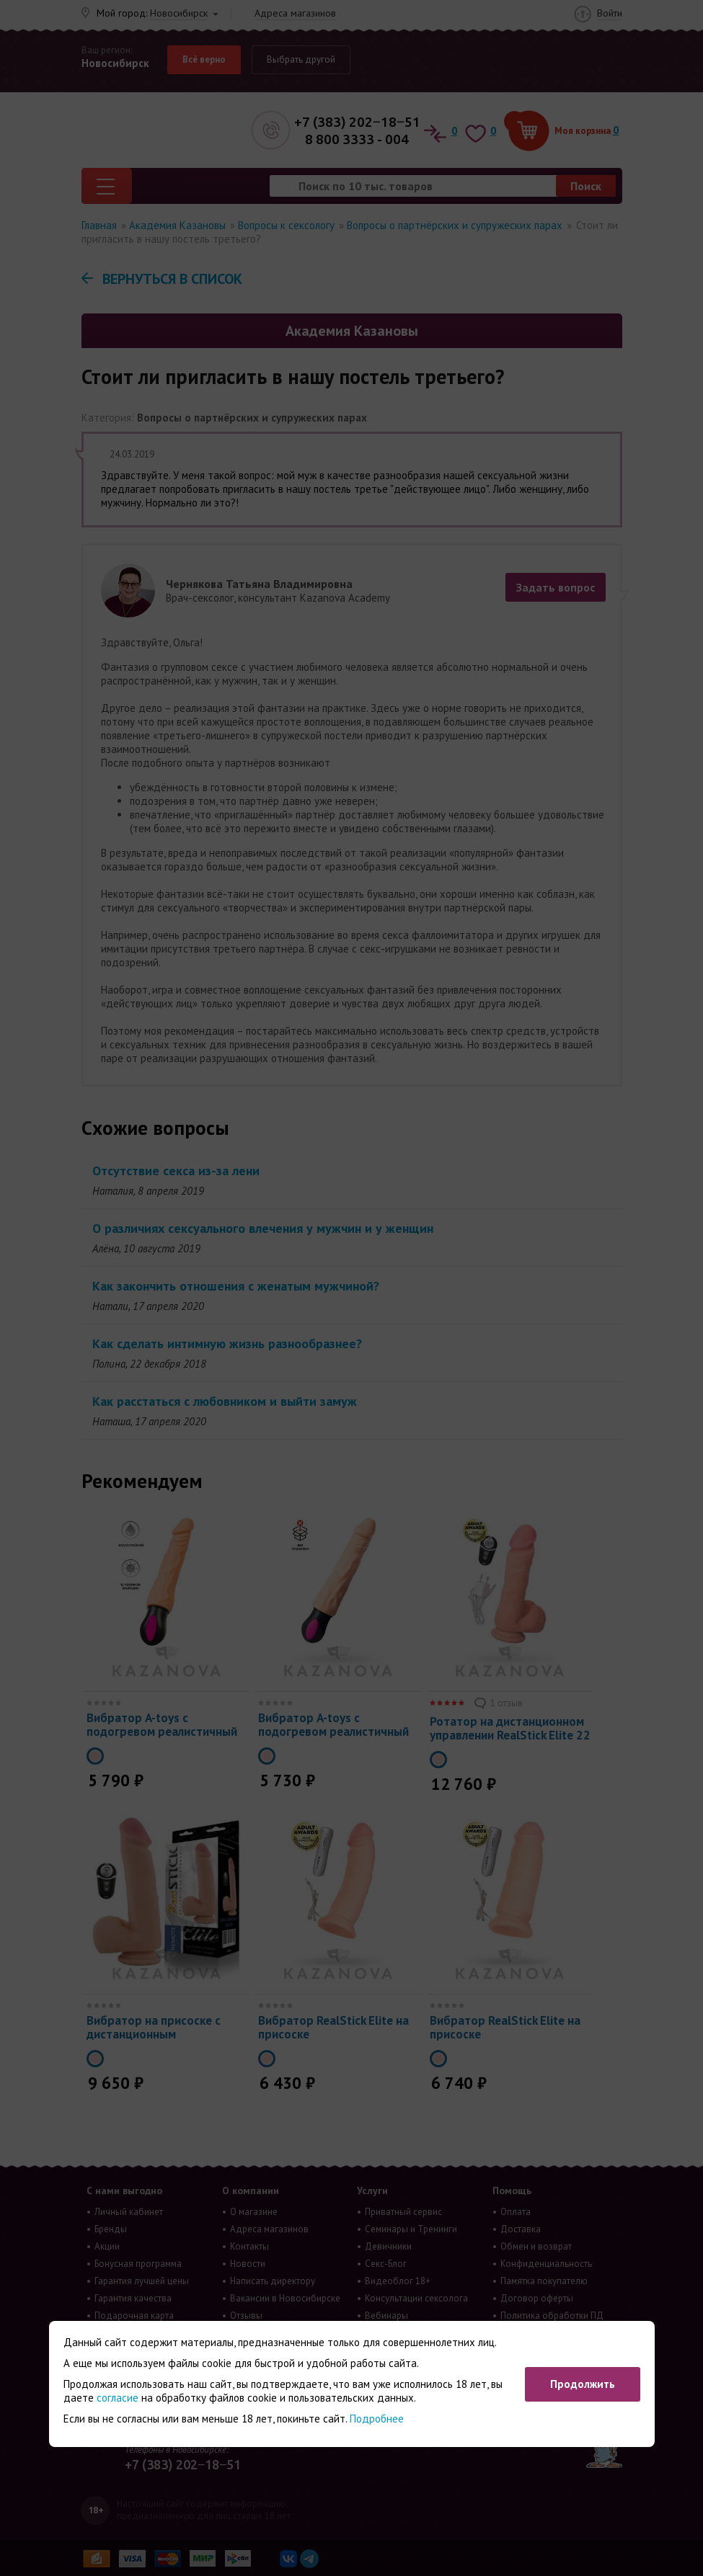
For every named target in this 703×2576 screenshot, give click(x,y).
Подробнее (377, 2418)
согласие (117, 2398)
